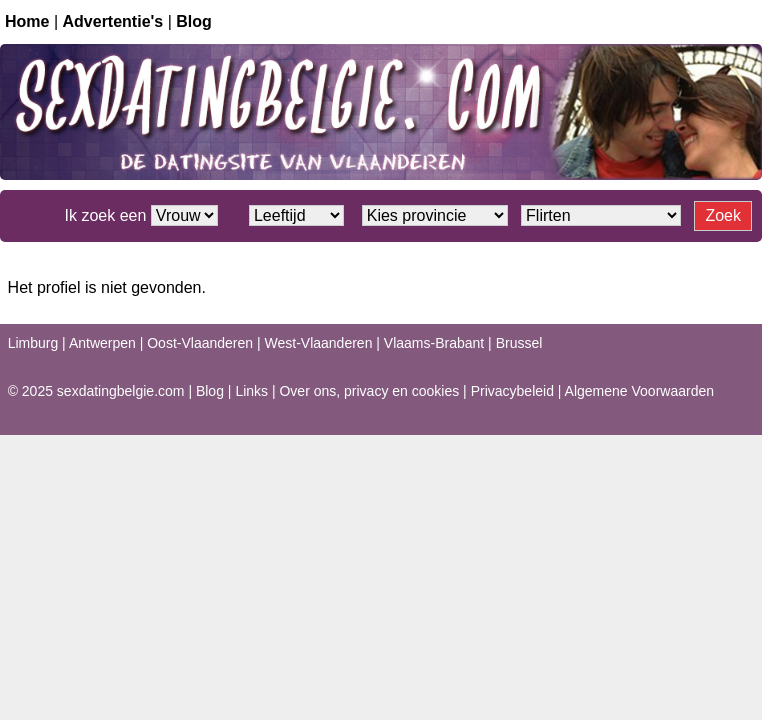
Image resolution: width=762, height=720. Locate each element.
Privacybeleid (512, 391)
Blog (194, 21)
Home (27, 21)
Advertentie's (113, 21)
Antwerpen (102, 343)
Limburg (33, 343)
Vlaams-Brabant (434, 343)
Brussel (519, 343)
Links (251, 391)
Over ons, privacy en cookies (369, 391)
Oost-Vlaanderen (200, 343)
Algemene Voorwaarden (639, 391)
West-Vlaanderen (319, 343)
